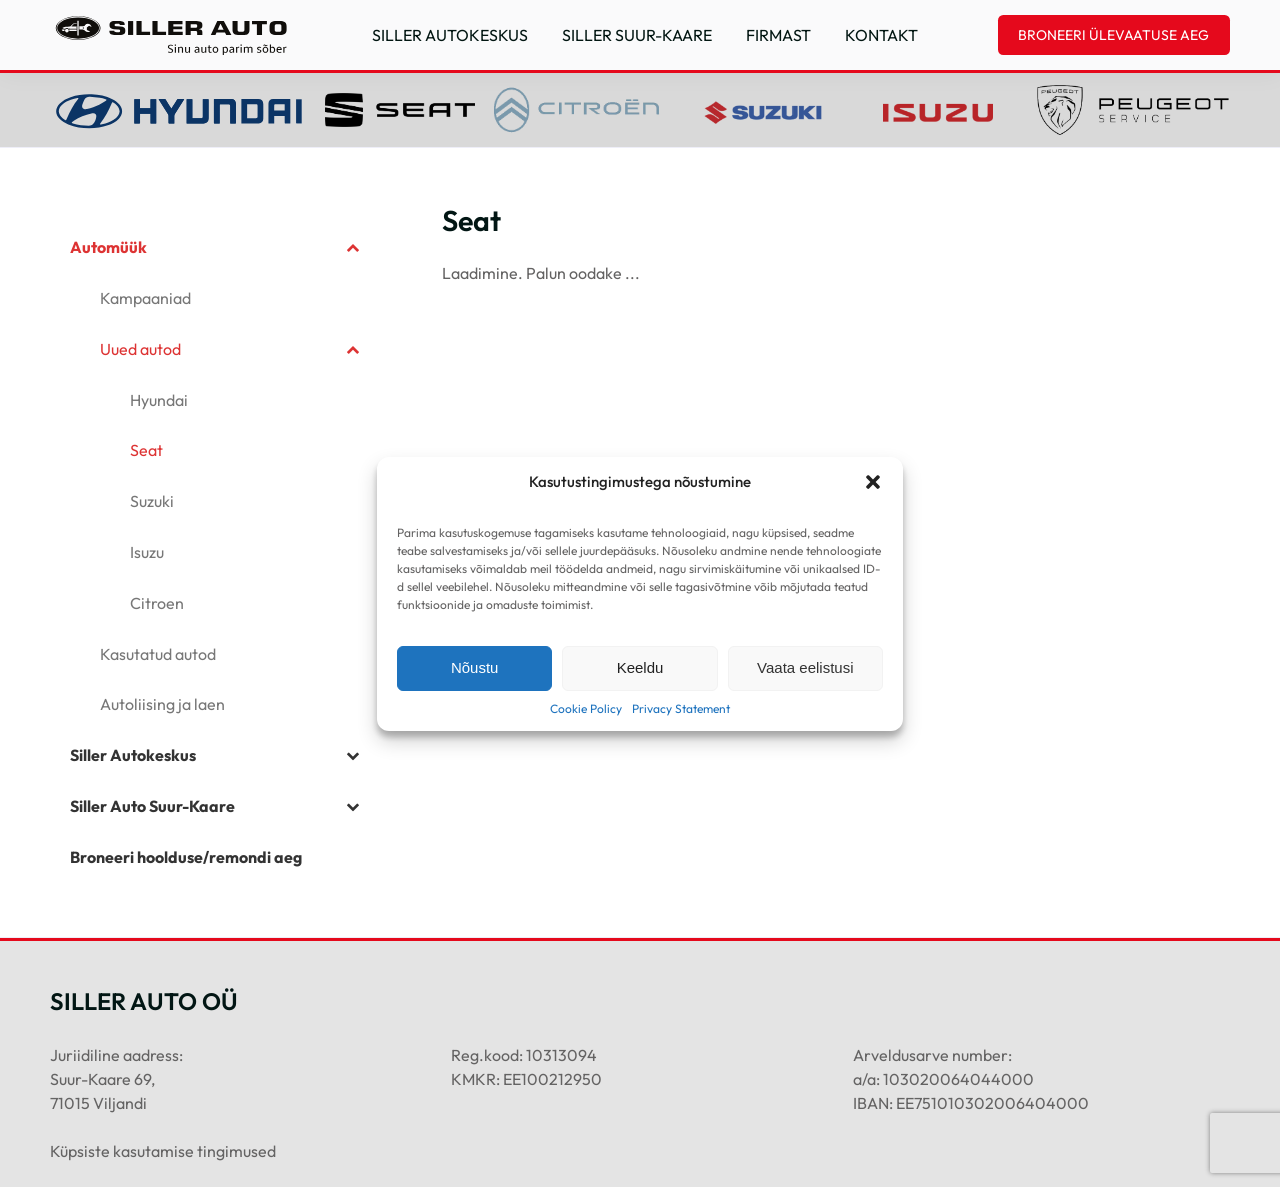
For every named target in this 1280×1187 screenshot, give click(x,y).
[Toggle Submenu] (353, 247)
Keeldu (640, 667)
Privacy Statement (681, 708)
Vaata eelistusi (805, 667)
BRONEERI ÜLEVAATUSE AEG (1113, 35)
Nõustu (475, 667)
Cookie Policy (586, 708)
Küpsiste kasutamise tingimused (163, 1151)
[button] (873, 482)
